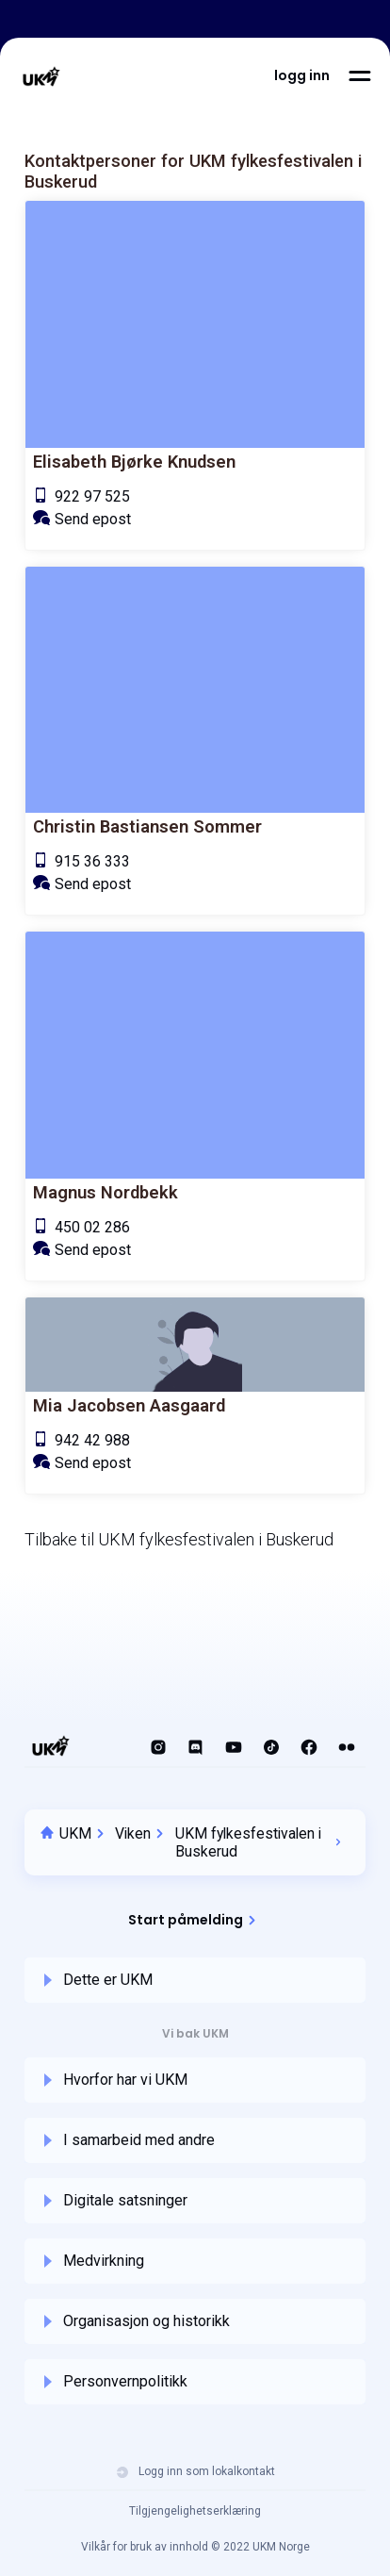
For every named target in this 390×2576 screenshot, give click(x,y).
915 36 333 (92, 861)
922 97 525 (92, 496)
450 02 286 (92, 1227)
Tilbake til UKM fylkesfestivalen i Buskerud (178, 1539)
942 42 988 (92, 1440)
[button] (302, 75)
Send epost (93, 519)
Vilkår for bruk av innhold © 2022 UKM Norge (195, 2546)
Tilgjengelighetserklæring (195, 2511)
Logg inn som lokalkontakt (195, 2472)
